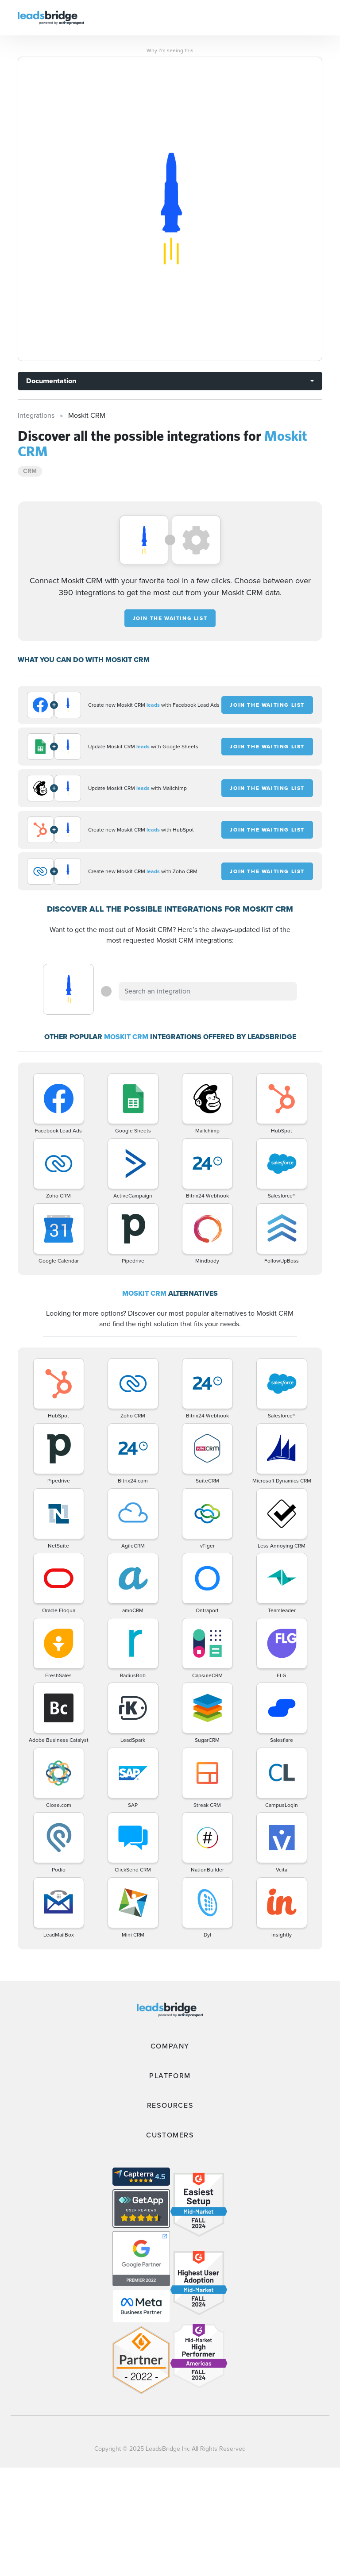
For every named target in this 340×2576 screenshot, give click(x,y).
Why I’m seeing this (170, 50)
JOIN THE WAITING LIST (170, 618)
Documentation (51, 381)
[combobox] (208, 991)
